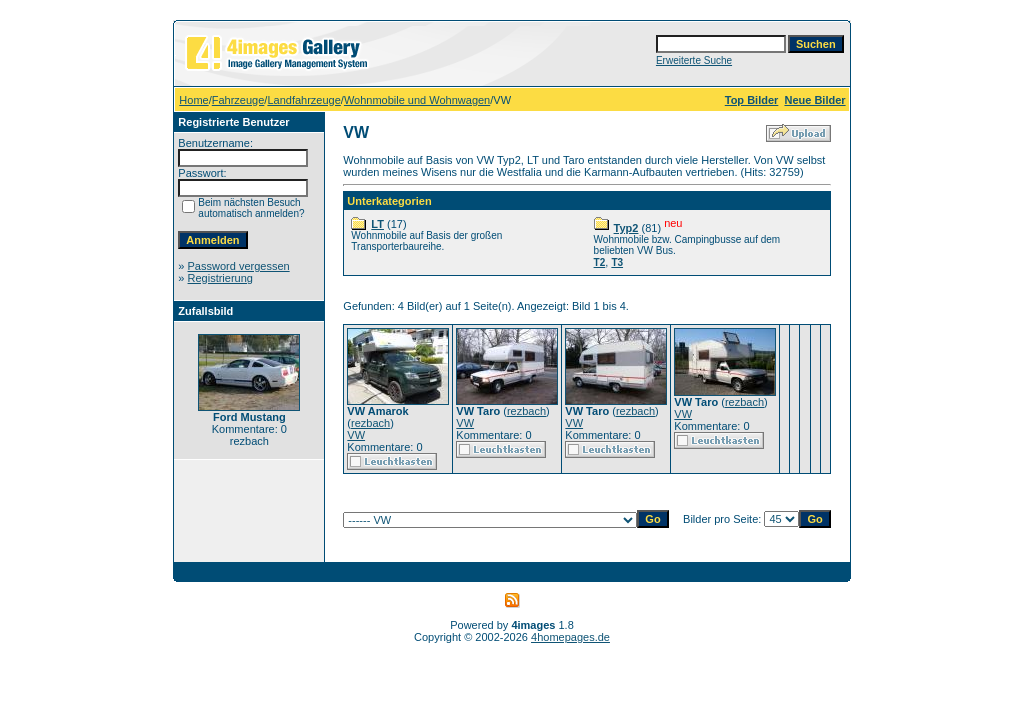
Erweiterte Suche (694, 60)
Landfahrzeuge (303, 100)
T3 (617, 262)
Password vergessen (239, 266)
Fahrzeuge (238, 100)
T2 (600, 262)
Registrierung (220, 278)
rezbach (370, 423)
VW (356, 435)
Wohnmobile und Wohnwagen (417, 100)
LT (377, 224)
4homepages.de (570, 637)
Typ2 (626, 228)
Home (193, 100)
